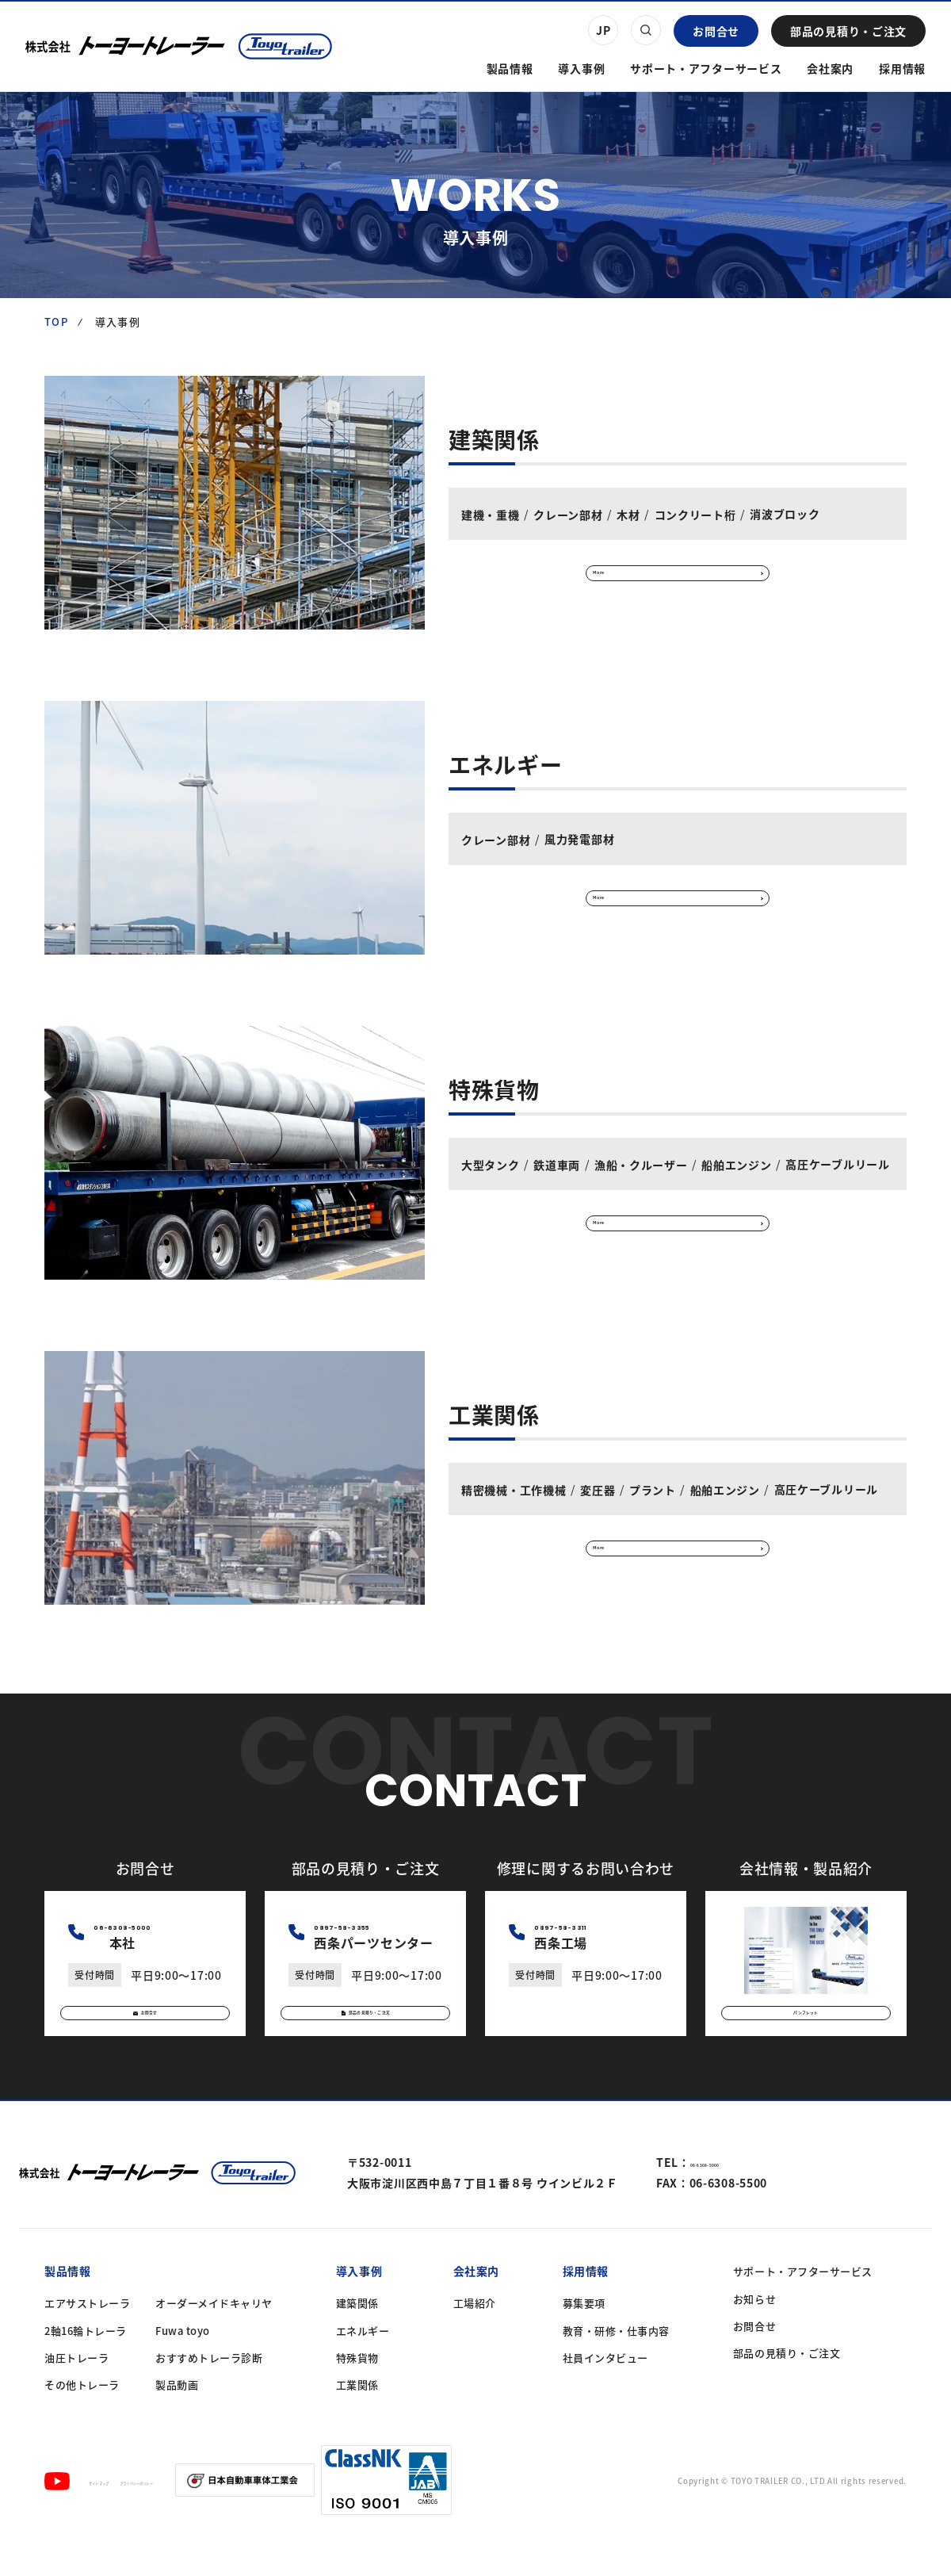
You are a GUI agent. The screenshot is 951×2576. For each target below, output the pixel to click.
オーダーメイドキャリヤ (214, 2333)
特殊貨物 (357, 2386)
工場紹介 (474, 2333)
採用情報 (902, 68)
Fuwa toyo (182, 2359)
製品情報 (510, 68)
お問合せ (716, 31)
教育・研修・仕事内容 (616, 2359)
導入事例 (581, 68)
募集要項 (584, 2333)
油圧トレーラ (76, 2386)
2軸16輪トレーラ (85, 2359)
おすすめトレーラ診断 (208, 2386)
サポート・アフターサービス (705, 68)
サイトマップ (121, 2509)
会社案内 (830, 68)
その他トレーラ (82, 2413)
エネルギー (363, 2359)
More (622, 572)
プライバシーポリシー (217, 2509)
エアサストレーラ (87, 2333)
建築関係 (357, 2333)
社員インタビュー (605, 2386)
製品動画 (176, 2413)
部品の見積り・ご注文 (848, 31)
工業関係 (357, 2413)
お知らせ (754, 2328)
